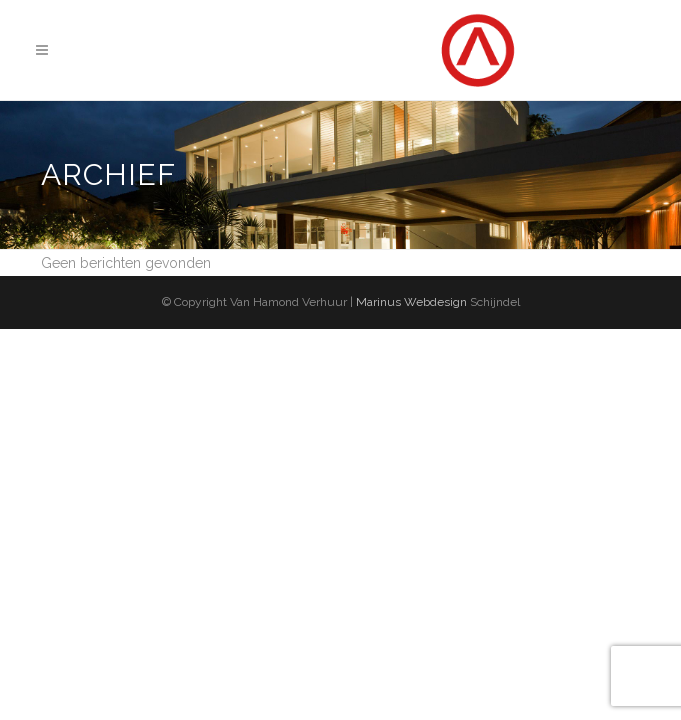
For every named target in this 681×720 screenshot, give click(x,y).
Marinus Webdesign (410, 302)
